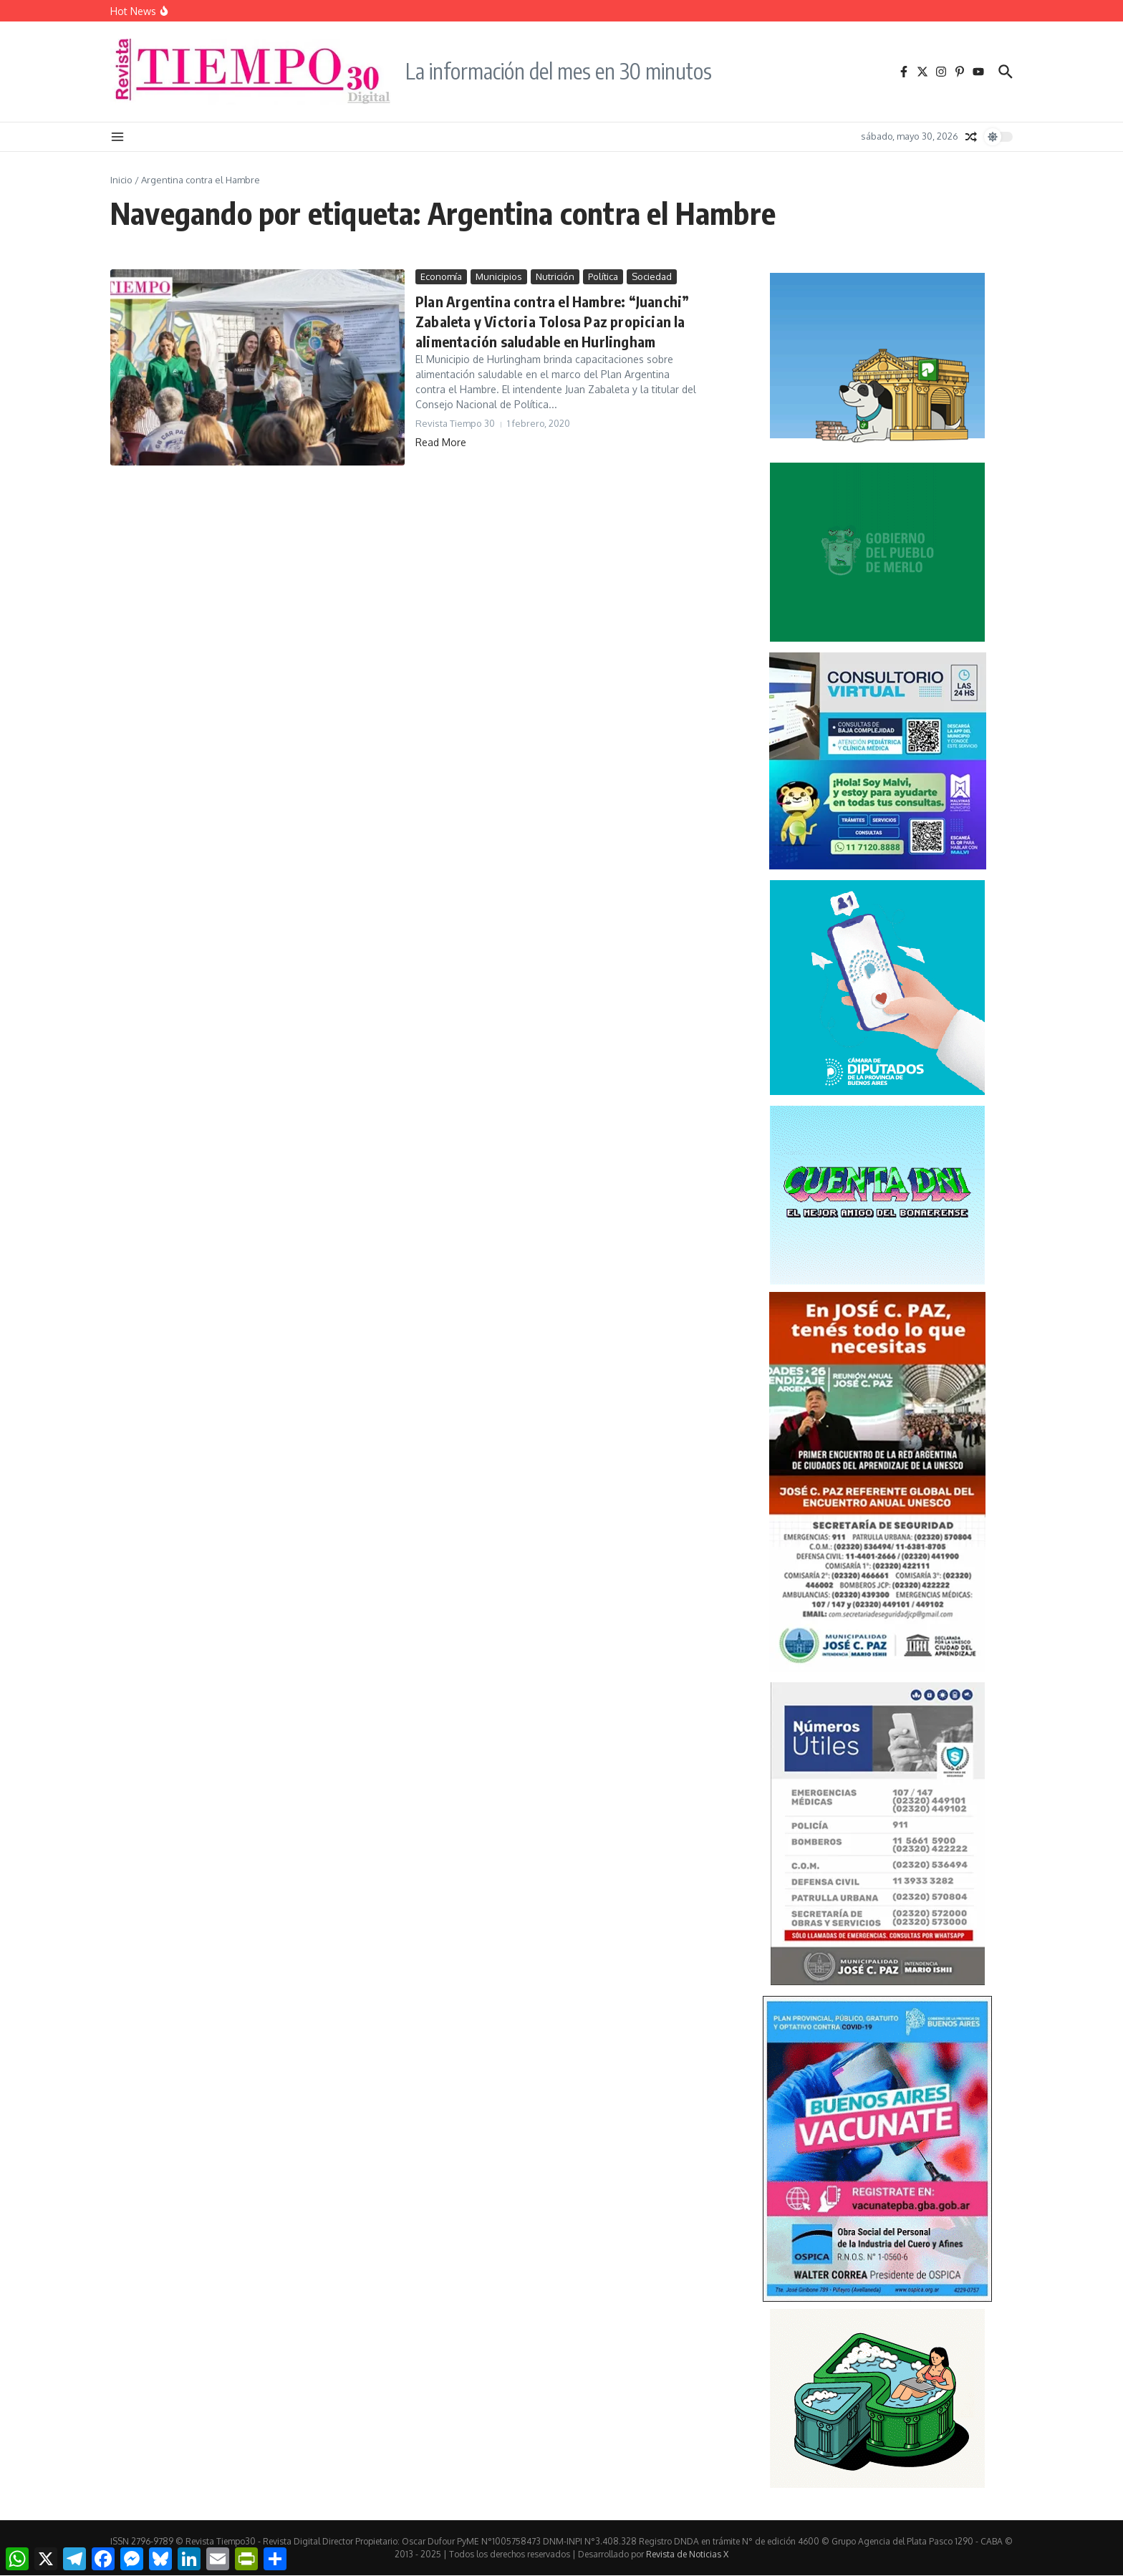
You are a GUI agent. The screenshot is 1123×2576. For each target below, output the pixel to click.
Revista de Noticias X (687, 2554)
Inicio (121, 179)
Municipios (499, 276)
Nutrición (555, 276)
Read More (440, 442)
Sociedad (652, 276)
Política (603, 276)
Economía (441, 276)
